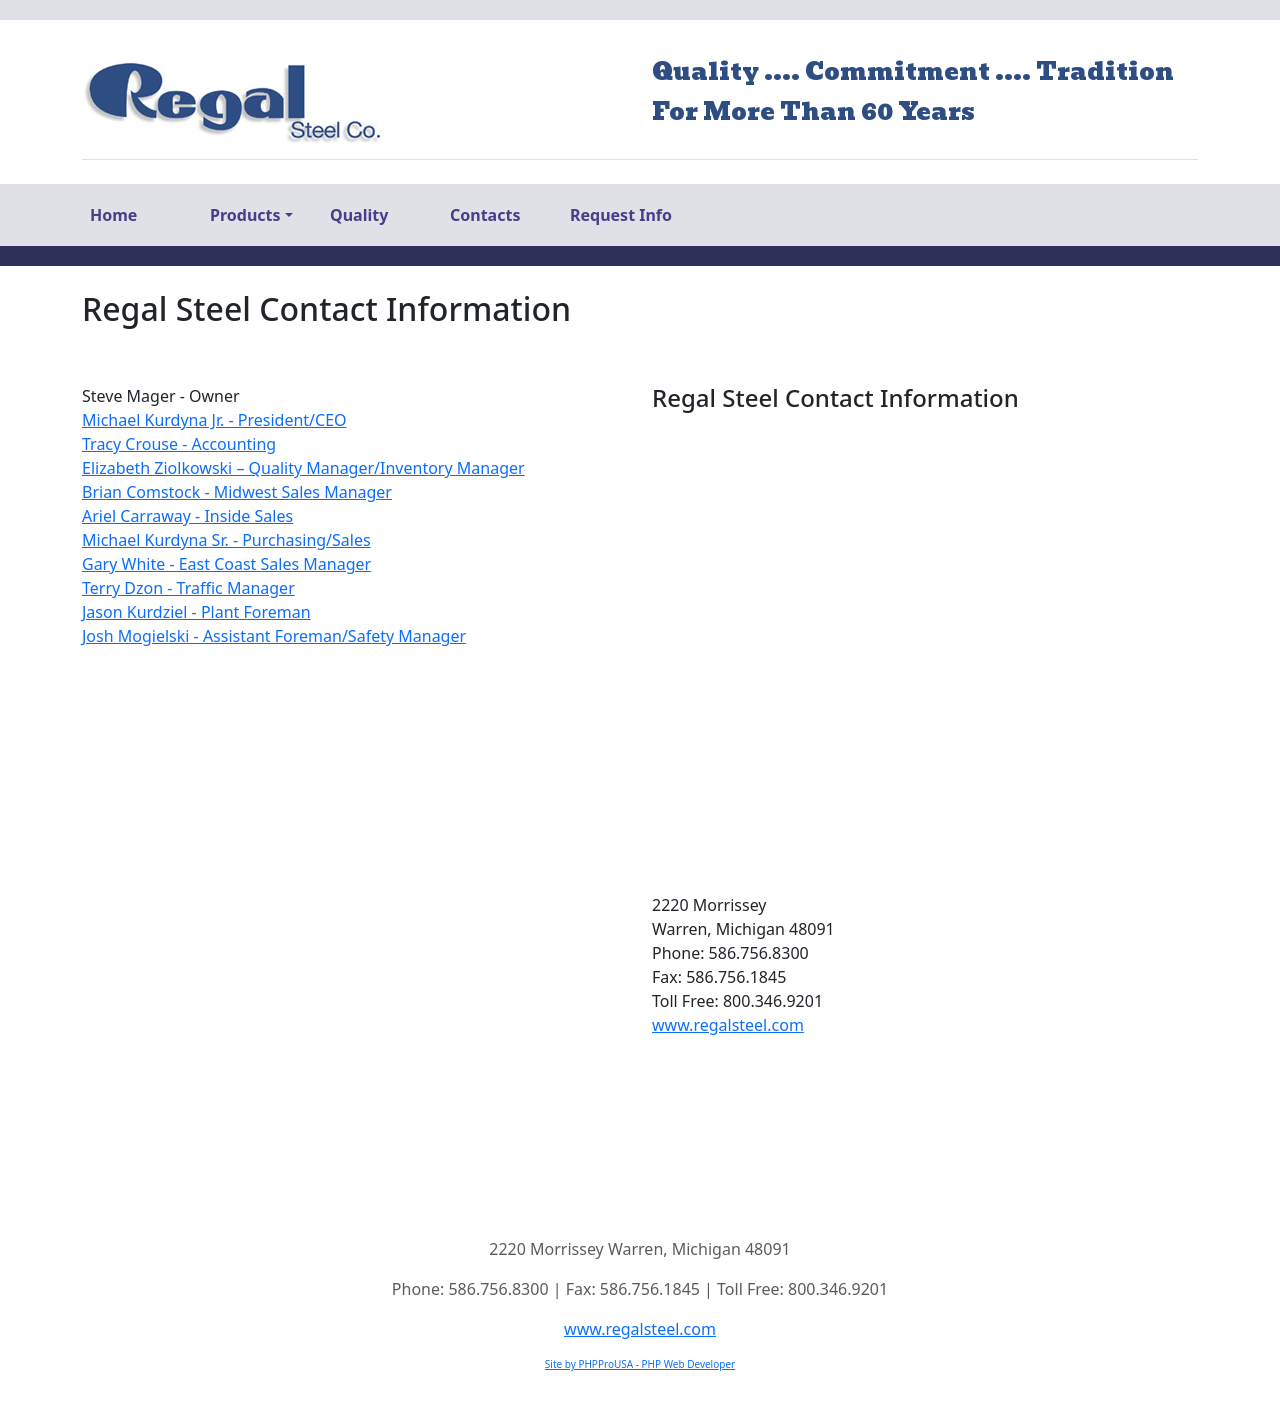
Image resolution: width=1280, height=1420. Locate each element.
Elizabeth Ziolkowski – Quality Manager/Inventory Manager (303, 468)
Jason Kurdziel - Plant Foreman (196, 612)
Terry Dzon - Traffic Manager (188, 588)
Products (245, 215)
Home (113, 215)
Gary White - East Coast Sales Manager (226, 564)
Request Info (621, 215)
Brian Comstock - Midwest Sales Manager (237, 492)
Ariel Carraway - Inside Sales (187, 516)
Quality (359, 215)
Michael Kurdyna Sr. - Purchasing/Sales (226, 540)
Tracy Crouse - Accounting (179, 444)
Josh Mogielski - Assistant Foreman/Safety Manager (274, 636)
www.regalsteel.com (728, 1025)
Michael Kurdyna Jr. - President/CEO (214, 420)
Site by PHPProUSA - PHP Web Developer (640, 1364)
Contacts (485, 215)
